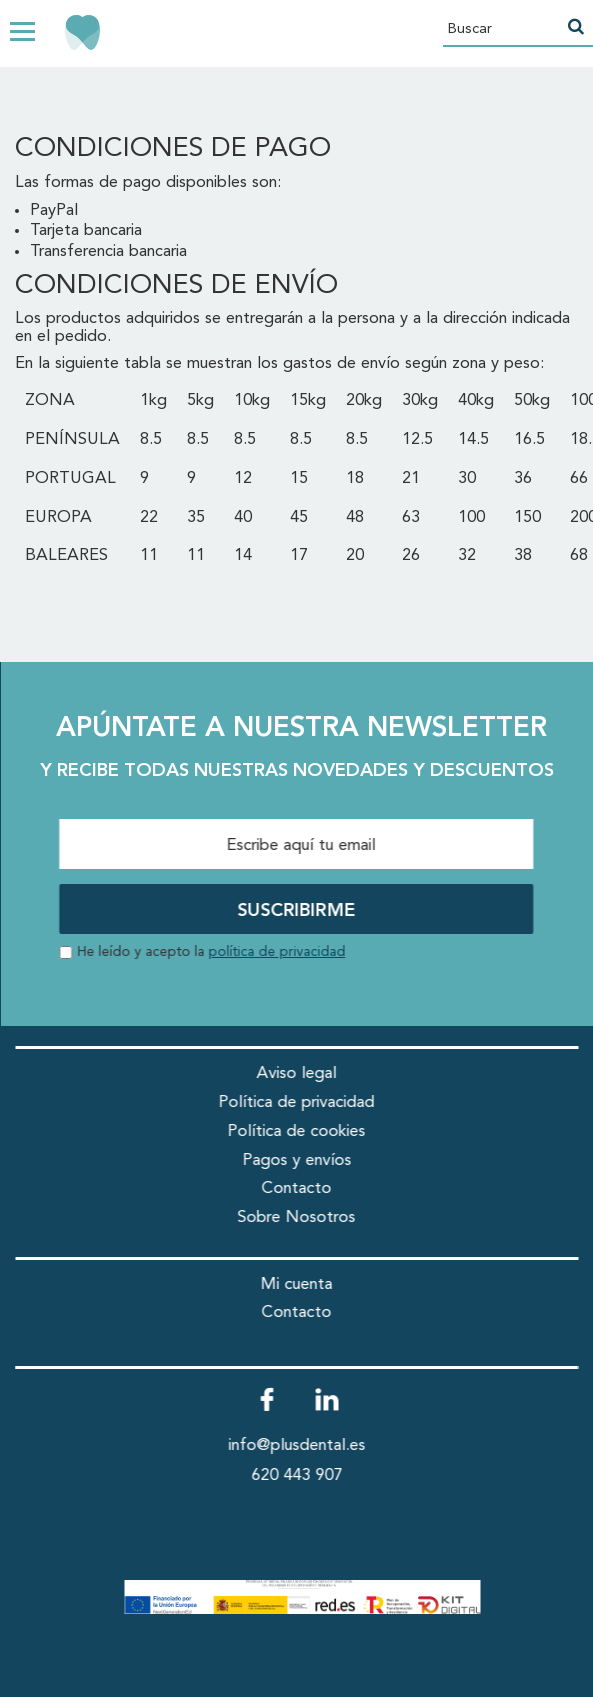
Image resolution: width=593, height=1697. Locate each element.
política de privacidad (276, 952)
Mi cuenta (297, 1284)
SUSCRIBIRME (296, 911)
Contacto (297, 1188)
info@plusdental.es (296, 1445)
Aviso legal (297, 1073)
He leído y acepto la (211, 952)
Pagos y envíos (296, 1160)
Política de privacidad (297, 1102)
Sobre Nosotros (297, 1217)
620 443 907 (296, 1475)
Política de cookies (297, 1131)
